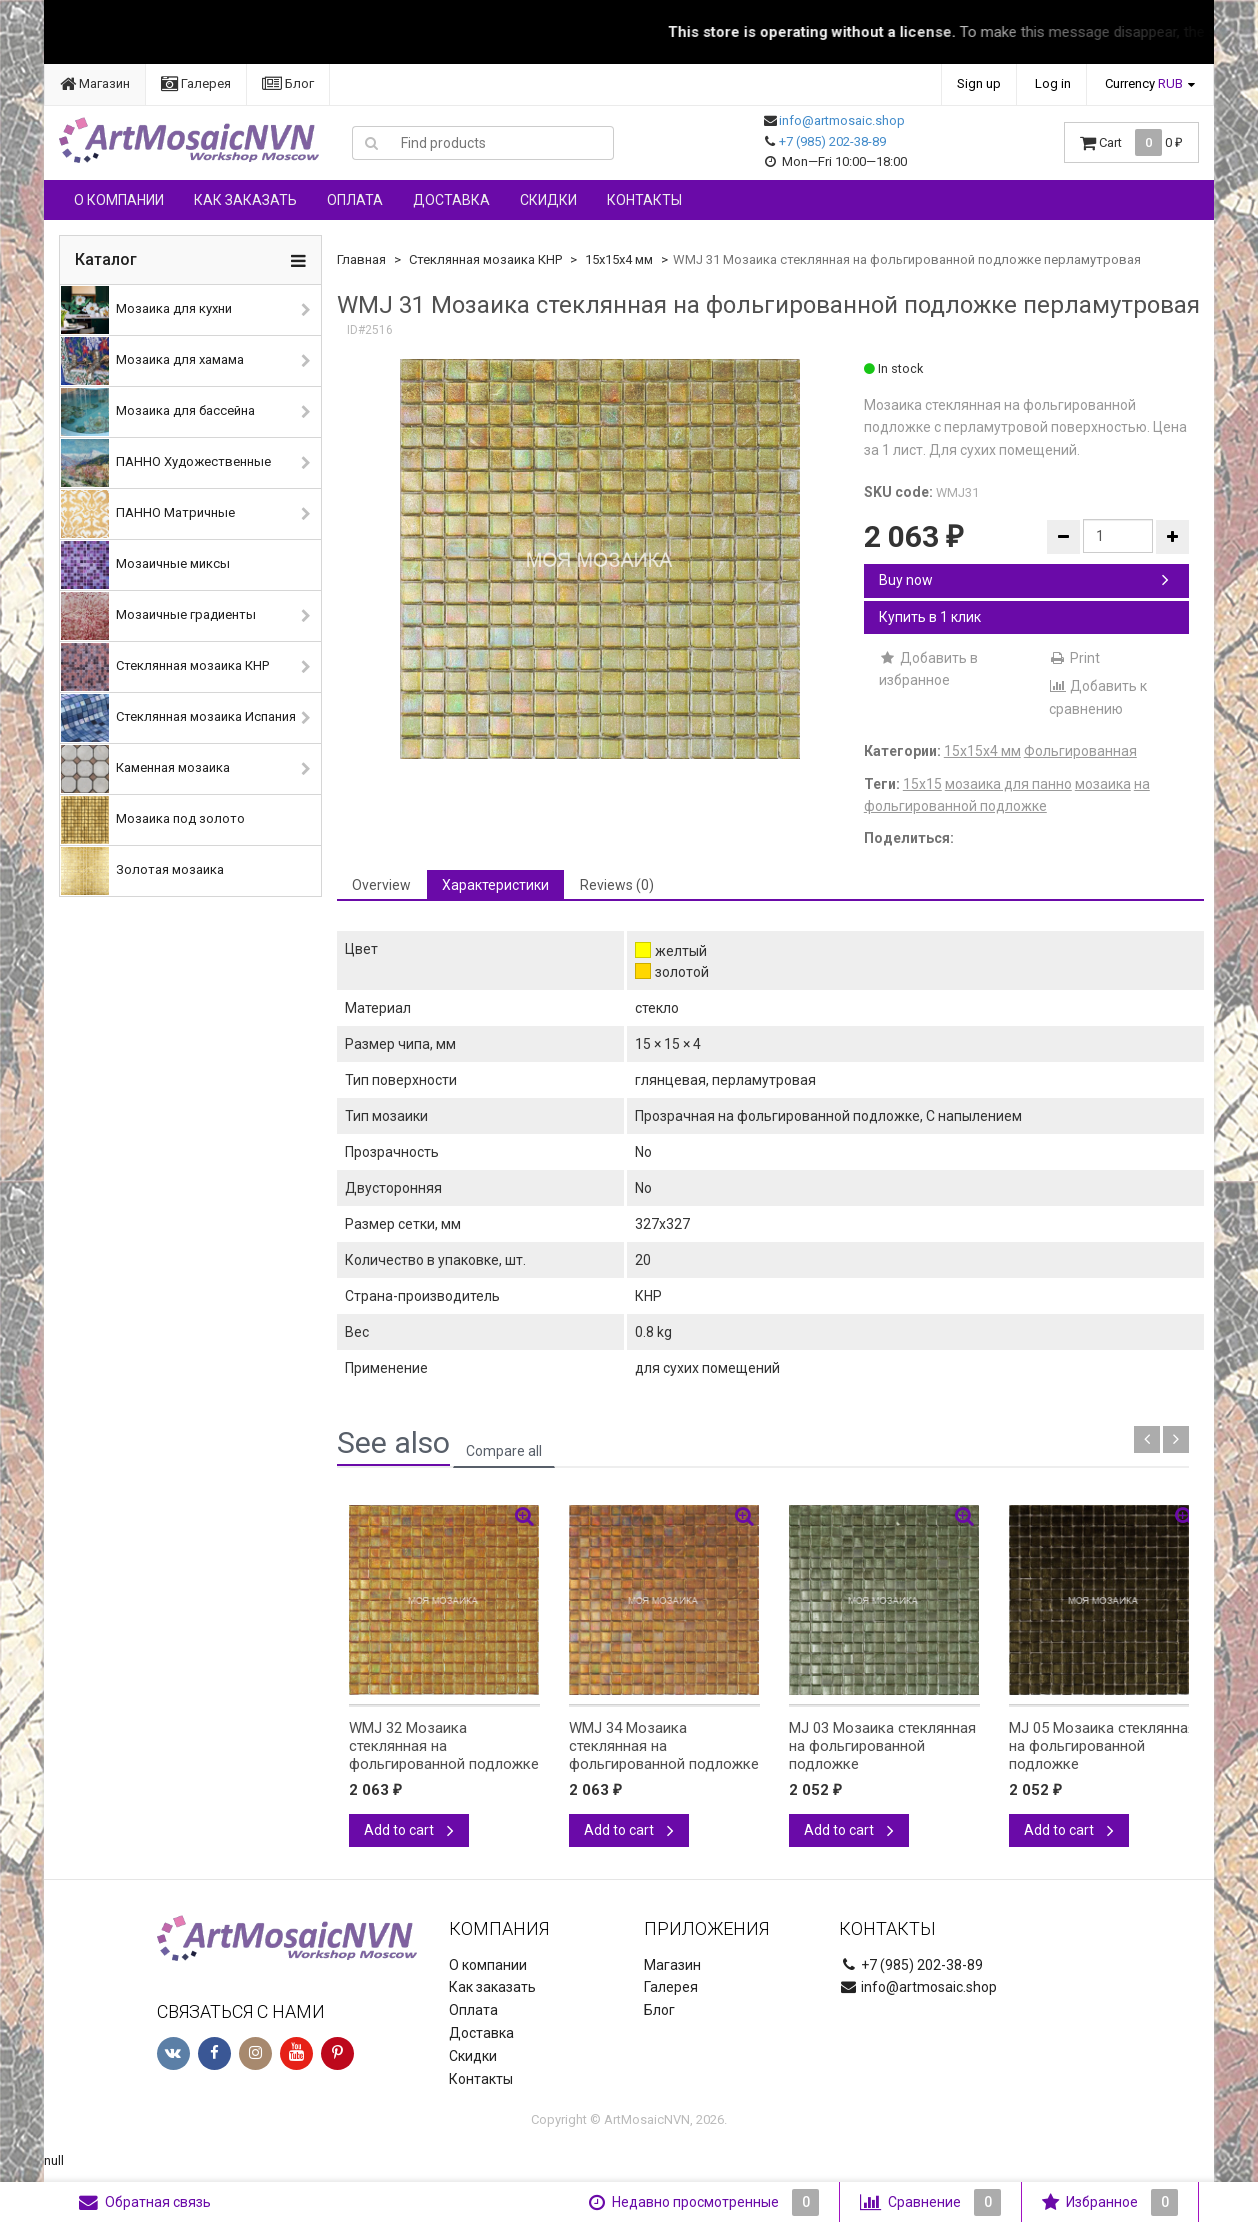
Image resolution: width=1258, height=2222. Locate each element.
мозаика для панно (1008, 784)
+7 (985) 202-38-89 (832, 141)
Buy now (1024, 580)
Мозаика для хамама (152, 361)
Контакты (644, 200)
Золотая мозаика (142, 871)
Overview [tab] (381, 885)
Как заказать (245, 200)
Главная (361, 259)
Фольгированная (1080, 751)
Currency (1144, 83)
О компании (119, 200)
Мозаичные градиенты (158, 616)
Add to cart (409, 1830)
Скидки (548, 200)
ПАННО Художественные (166, 463)
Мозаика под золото (153, 820)
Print (1074, 658)
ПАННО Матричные (148, 514)
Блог (288, 83)
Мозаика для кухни (146, 310)
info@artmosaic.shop (842, 120)
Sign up (979, 83)
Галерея (196, 83)
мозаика (1103, 784)
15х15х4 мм (619, 259)
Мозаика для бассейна (158, 412)
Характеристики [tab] (495, 885)
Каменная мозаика (145, 769)
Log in (1053, 83)
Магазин (95, 83)
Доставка (451, 200)
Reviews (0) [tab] (617, 885)
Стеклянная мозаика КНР (165, 667)
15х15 (922, 784)
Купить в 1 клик (930, 617)
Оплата (355, 200)
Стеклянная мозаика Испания (178, 718)
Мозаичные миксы (145, 565)
